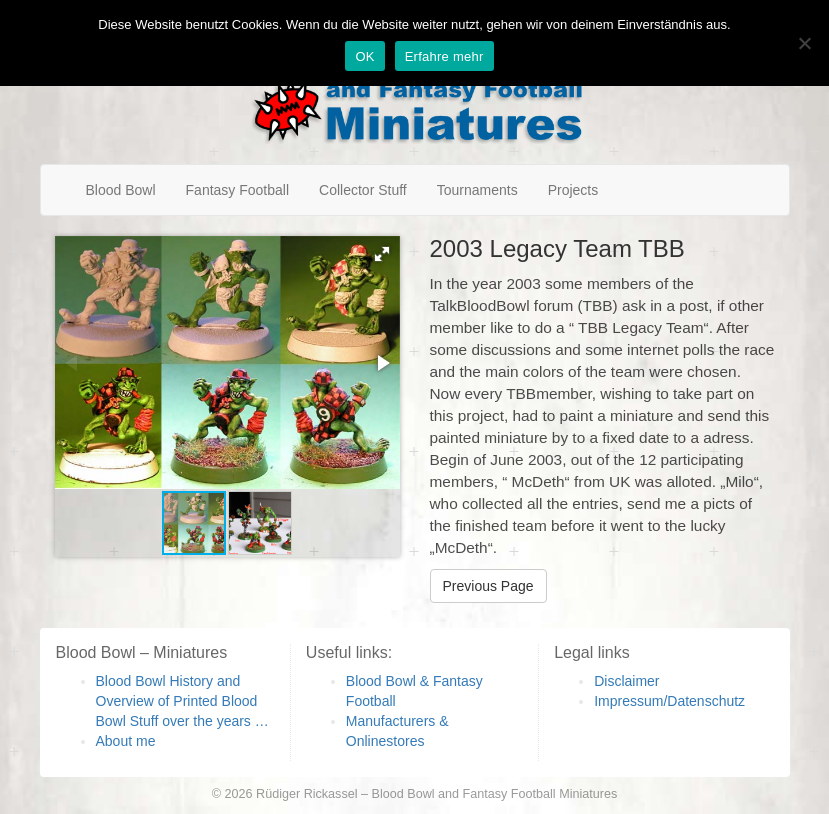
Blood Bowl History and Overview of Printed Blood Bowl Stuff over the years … (182, 701)
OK (364, 56)
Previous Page (488, 586)
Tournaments (477, 190)
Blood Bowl (121, 190)
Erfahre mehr (444, 56)
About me (126, 741)
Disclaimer (626, 681)
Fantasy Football (238, 190)
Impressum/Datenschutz (669, 701)
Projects (573, 190)
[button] (382, 254)
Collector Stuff (363, 190)
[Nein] (804, 43)
